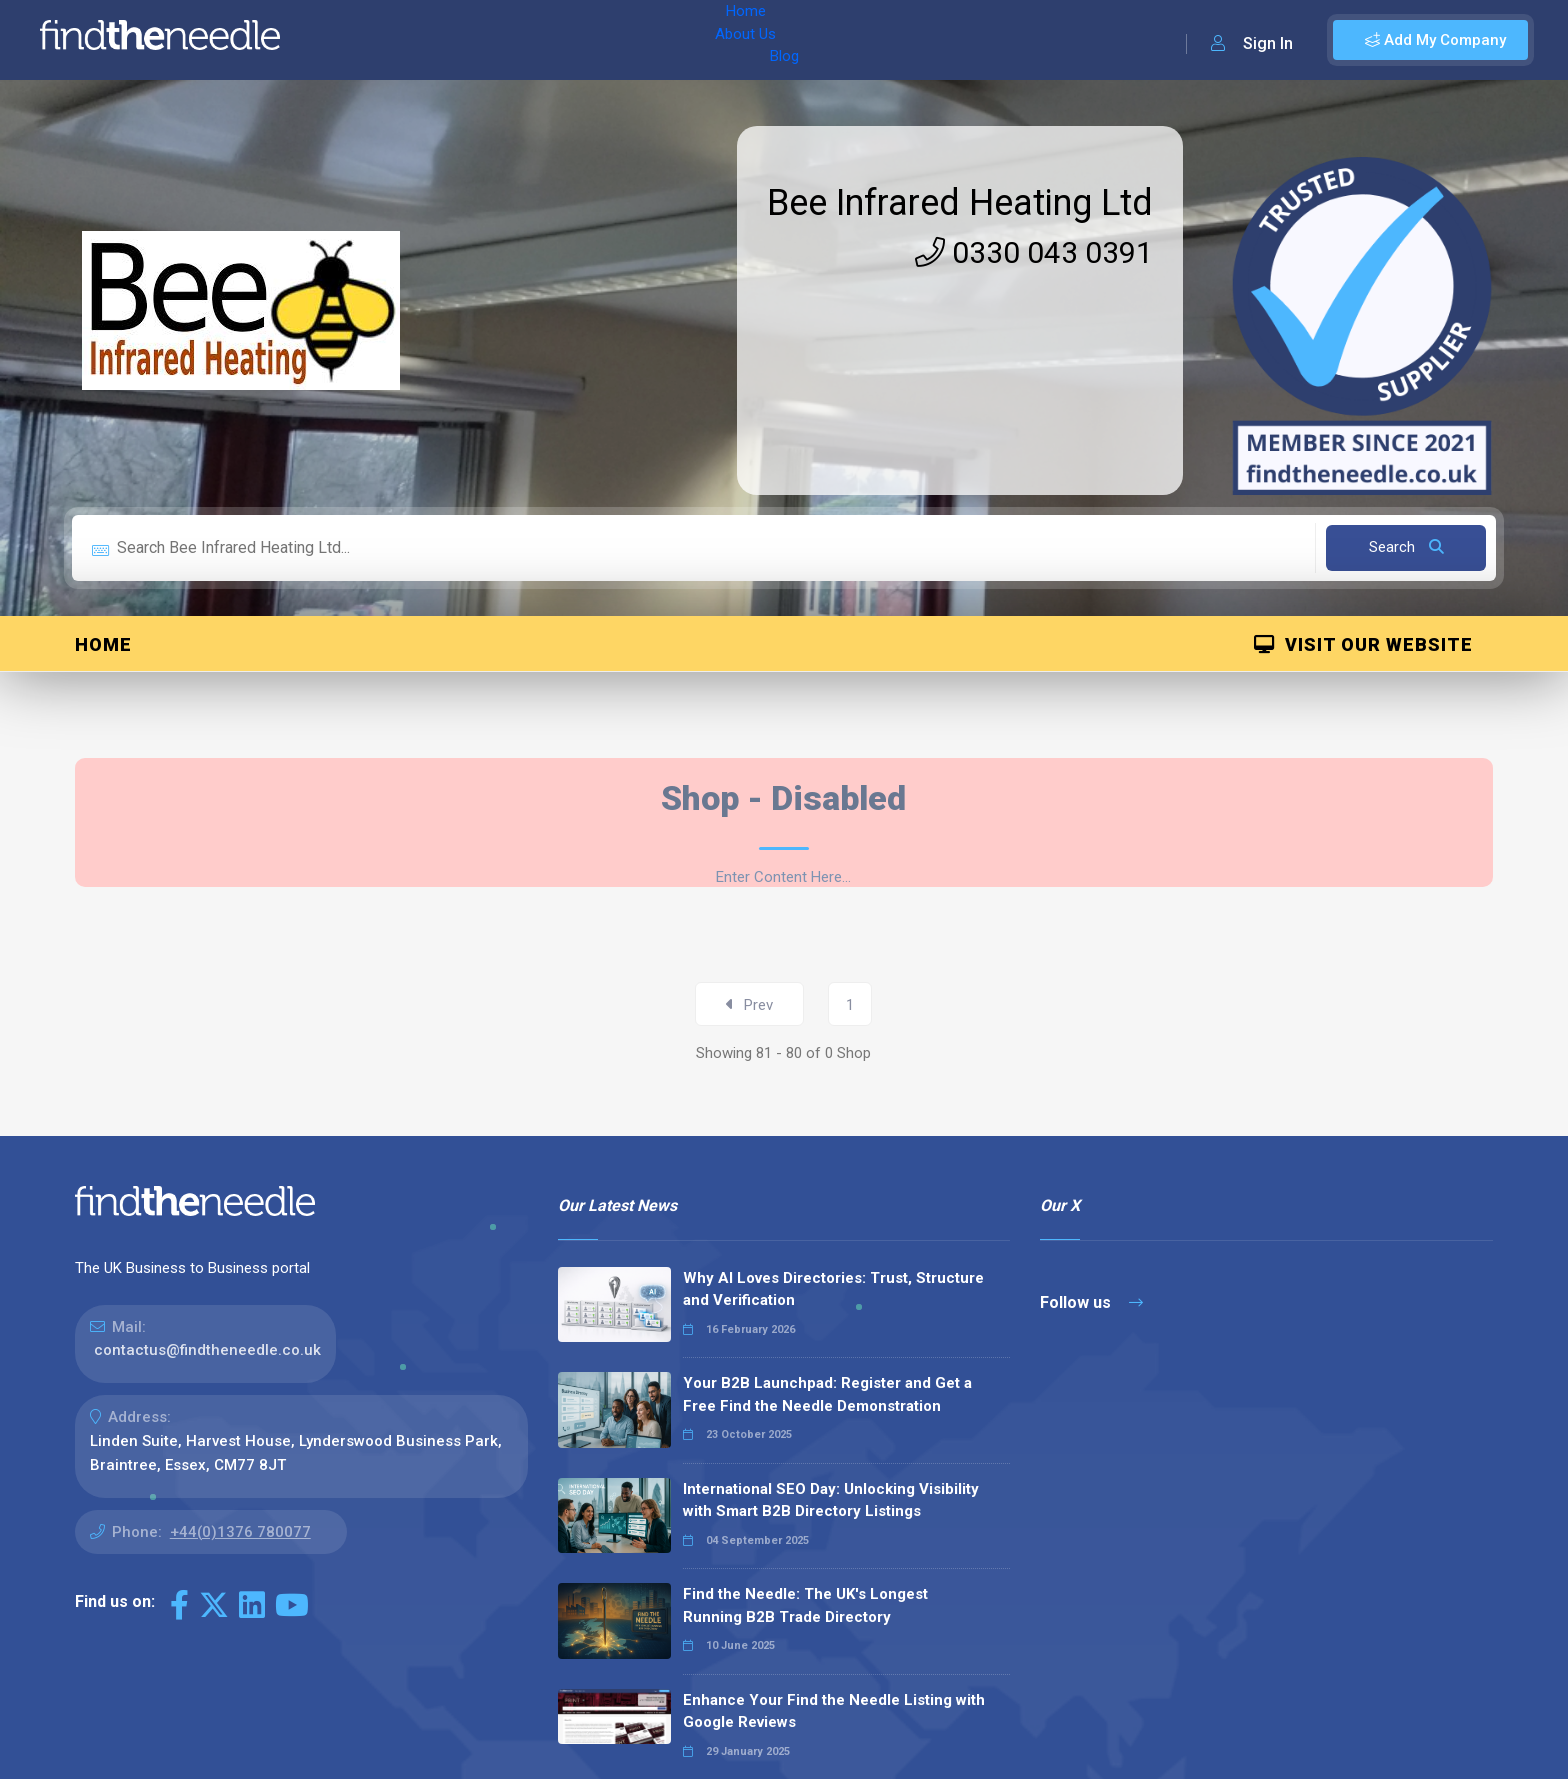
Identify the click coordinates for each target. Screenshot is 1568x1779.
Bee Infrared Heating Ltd (960, 203)
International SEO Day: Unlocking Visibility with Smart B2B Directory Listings (831, 1500)
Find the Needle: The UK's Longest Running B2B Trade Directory (805, 1605)
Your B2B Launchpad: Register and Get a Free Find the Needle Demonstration (827, 1394)
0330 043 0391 (1034, 252)
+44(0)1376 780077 (240, 1532)
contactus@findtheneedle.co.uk (207, 1350)
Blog (499, 40)
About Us (428, 40)
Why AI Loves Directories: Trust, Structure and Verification (833, 1289)
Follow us (1091, 1302)
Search (1406, 547)
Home (353, 40)
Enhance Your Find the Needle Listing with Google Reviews (834, 1711)
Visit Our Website (1363, 644)
